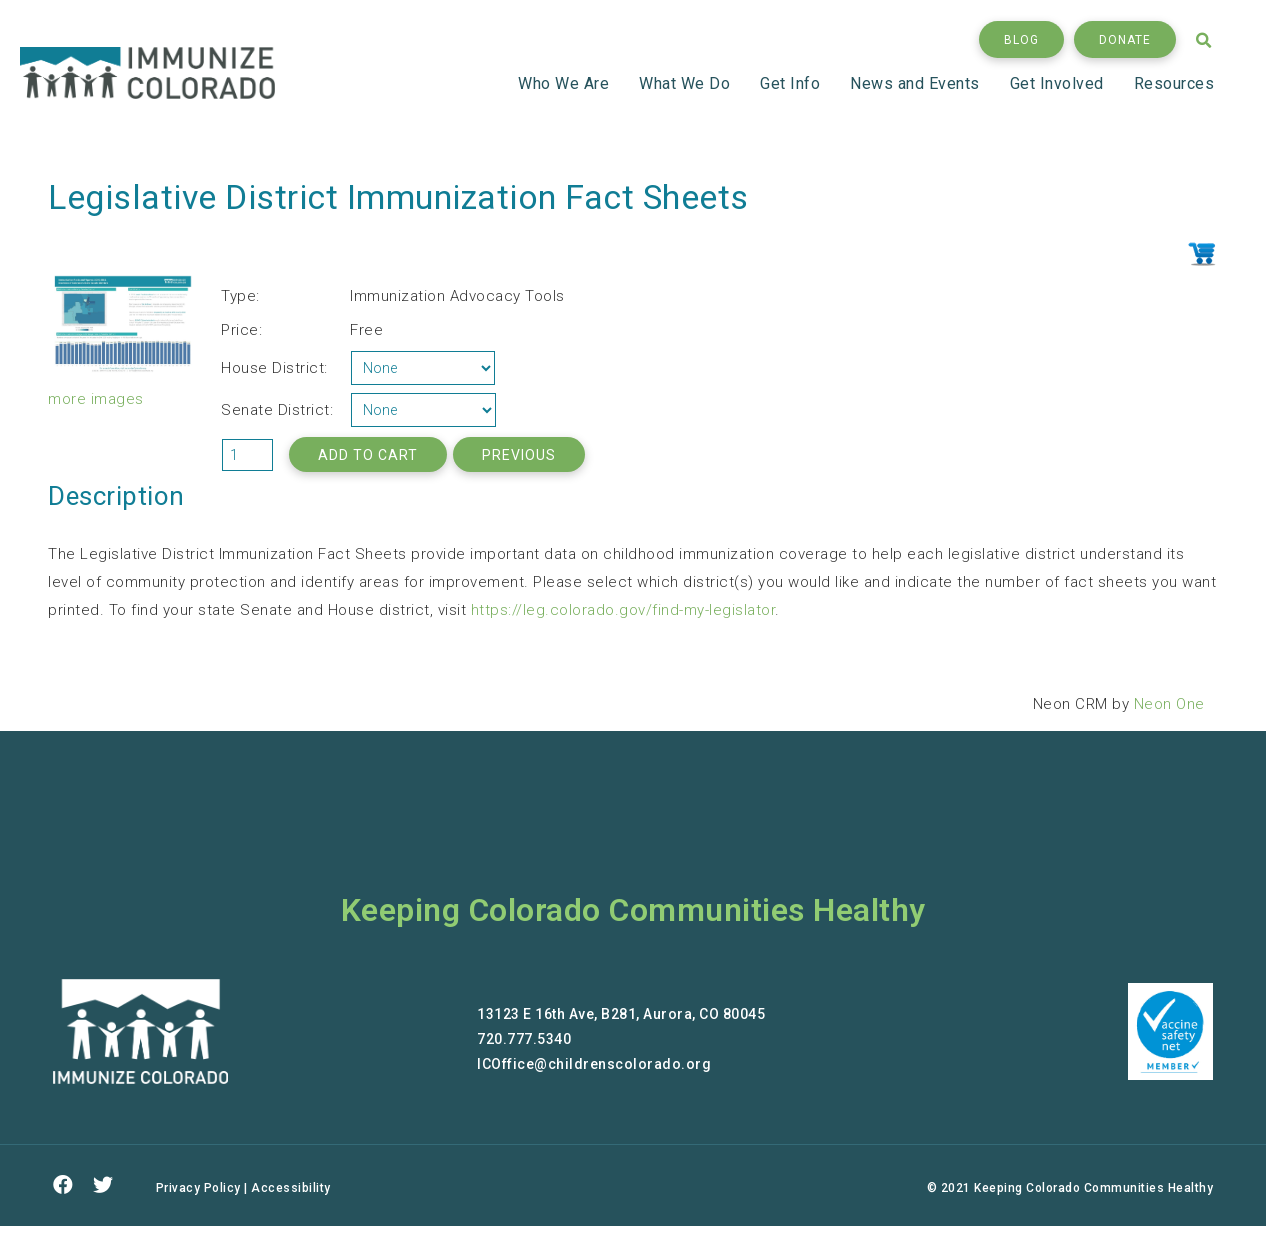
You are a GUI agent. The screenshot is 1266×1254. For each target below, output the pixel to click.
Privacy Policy (198, 1188)
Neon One (1169, 704)
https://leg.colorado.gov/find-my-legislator (623, 610)
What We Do (687, 83)
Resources (1174, 83)
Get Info (793, 83)
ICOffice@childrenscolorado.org (594, 1064)
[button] (1021, 39)
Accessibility (291, 1188)
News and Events (918, 83)
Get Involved (1060, 83)
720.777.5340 (524, 1039)
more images (96, 399)
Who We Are (566, 83)
